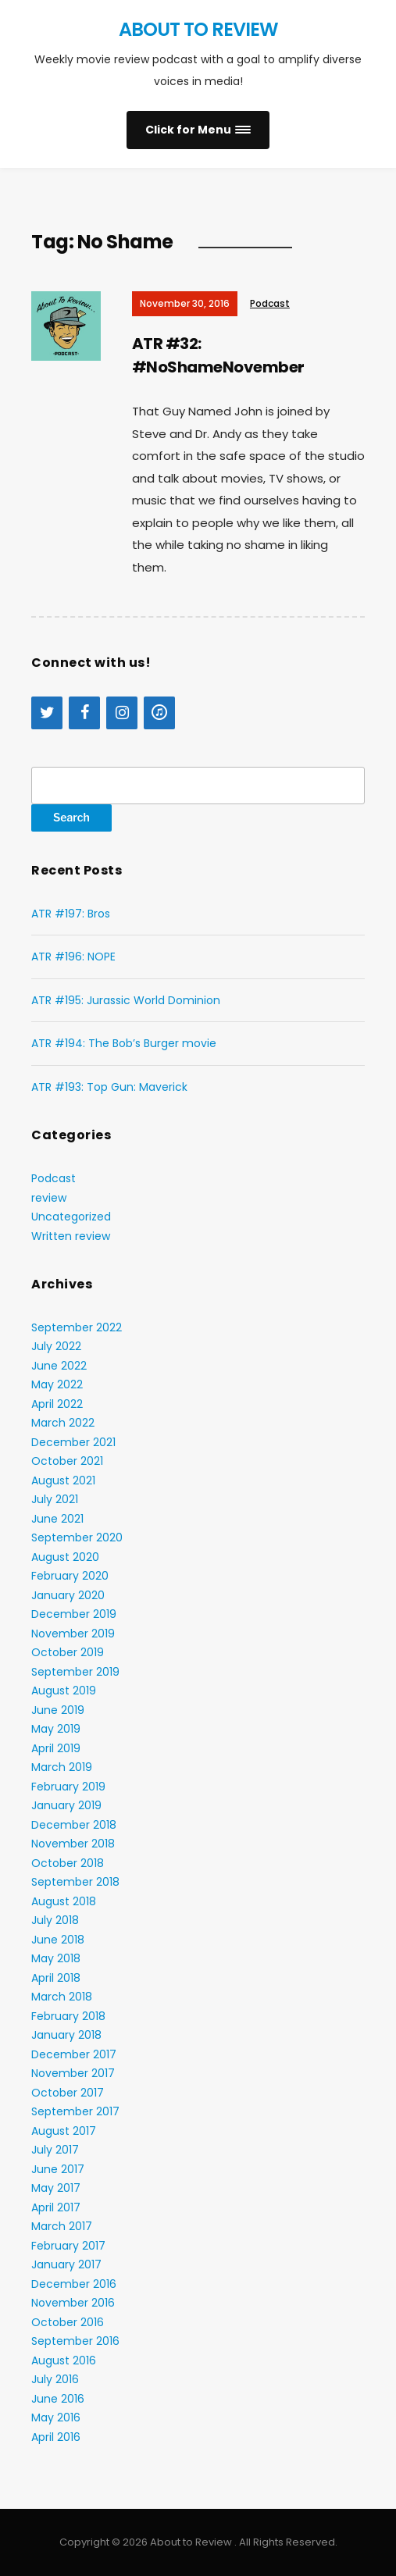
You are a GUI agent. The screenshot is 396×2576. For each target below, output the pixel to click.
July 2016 (55, 2379)
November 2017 (73, 2073)
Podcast (270, 303)
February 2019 (68, 1786)
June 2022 (59, 1366)
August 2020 (65, 1557)
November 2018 (73, 1843)
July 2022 (56, 1346)
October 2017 (67, 2092)
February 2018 (68, 2016)
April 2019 (55, 1748)
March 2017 (61, 2226)
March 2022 (63, 1423)
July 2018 (55, 1920)
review (48, 1198)
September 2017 (75, 2111)
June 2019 (57, 1710)
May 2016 (55, 2417)
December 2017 (73, 2054)
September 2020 (77, 1537)
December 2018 (73, 1825)
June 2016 (57, 2399)
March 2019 (61, 1767)
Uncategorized (71, 1216)
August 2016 (63, 2360)
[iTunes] (159, 713)
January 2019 (66, 1805)
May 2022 (57, 1384)
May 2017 (55, 2188)
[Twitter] (46, 713)
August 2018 (63, 1901)
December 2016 (73, 2284)
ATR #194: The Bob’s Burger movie (123, 1043)
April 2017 (55, 2207)
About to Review (198, 29)
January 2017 (66, 2264)
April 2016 (55, 2437)
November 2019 (73, 1633)
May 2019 (55, 1729)
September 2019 (75, 1672)
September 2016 (75, 2341)
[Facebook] (84, 713)
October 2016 (67, 2322)
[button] (198, 130)
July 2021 (54, 1499)
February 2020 (70, 1576)
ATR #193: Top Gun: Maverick (109, 1087)
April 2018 (55, 1978)
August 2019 (63, 1690)
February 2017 (68, 2246)
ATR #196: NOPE (73, 956)
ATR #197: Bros (70, 913)
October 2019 (67, 1652)
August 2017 (63, 2131)
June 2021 (57, 1519)
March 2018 (61, 1996)
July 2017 (55, 2149)
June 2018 (57, 1939)
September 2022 (76, 1327)
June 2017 (57, 2169)
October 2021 (67, 1461)
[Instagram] (121, 713)
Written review (70, 1236)
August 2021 (63, 1480)
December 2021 (73, 1442)
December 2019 (73, 1614)
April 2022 (57, 1404)
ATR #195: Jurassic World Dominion (125, 1000)
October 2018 (67, 1863)
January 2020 (68, 1595)
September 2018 (75, 1882)
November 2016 (73, 2303)
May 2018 (55, 1958)
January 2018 (66, 2035)
